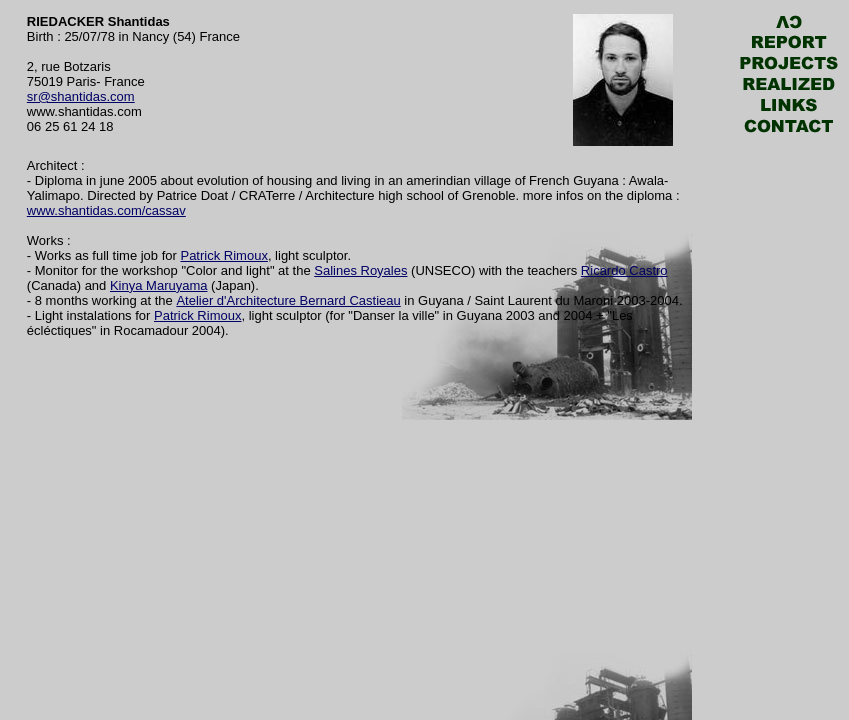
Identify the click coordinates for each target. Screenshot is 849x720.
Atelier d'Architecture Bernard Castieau (288, 300)
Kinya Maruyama (159, 285)
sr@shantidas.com (81, 96)
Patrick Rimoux (223, 255)
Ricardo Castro (624, 270)
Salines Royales (360, 270)
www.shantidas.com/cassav (106, 210)
